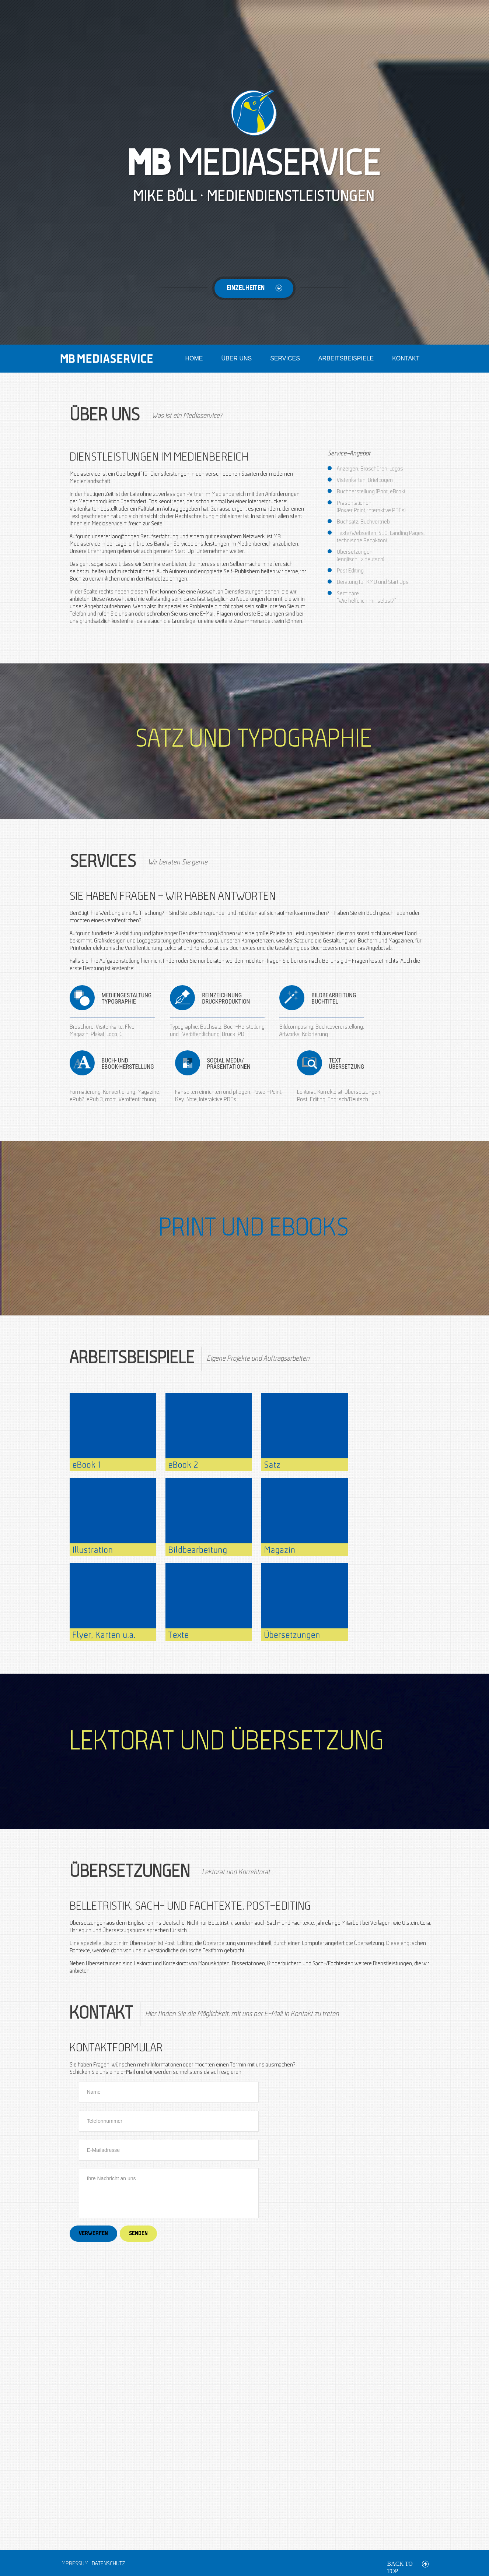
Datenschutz (108, 2564)
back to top (400, 2564)
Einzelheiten (260, 288)
